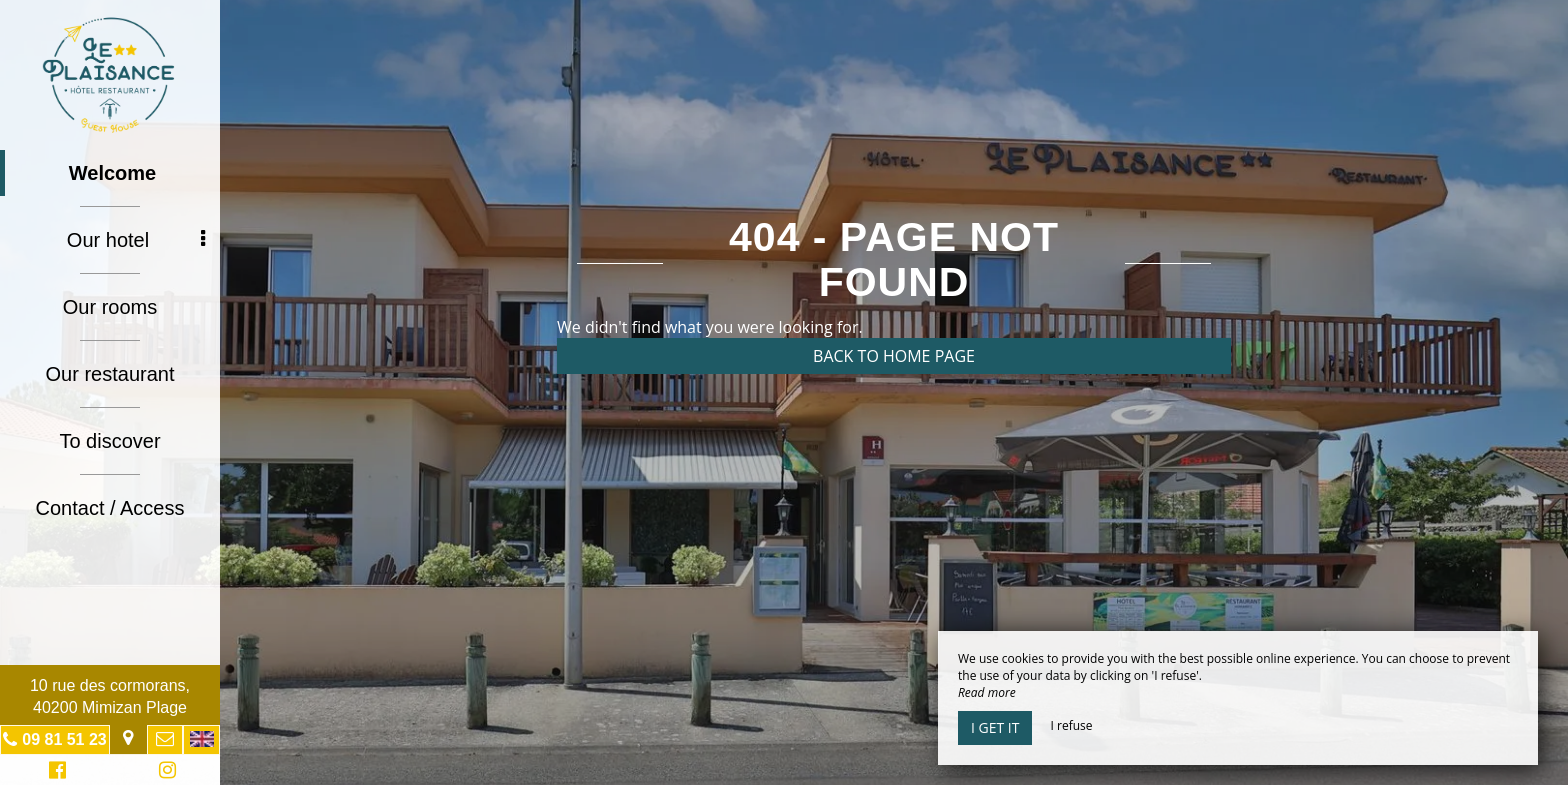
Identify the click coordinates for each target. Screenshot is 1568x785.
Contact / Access (110, 508)
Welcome (112, 173)
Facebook (54, 772)
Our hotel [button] (136, 240)
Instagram (164, 772)
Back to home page (894, 356)
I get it (995, 727)
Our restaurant (110, 374)
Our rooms (110, 307)
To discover (109, 441)
